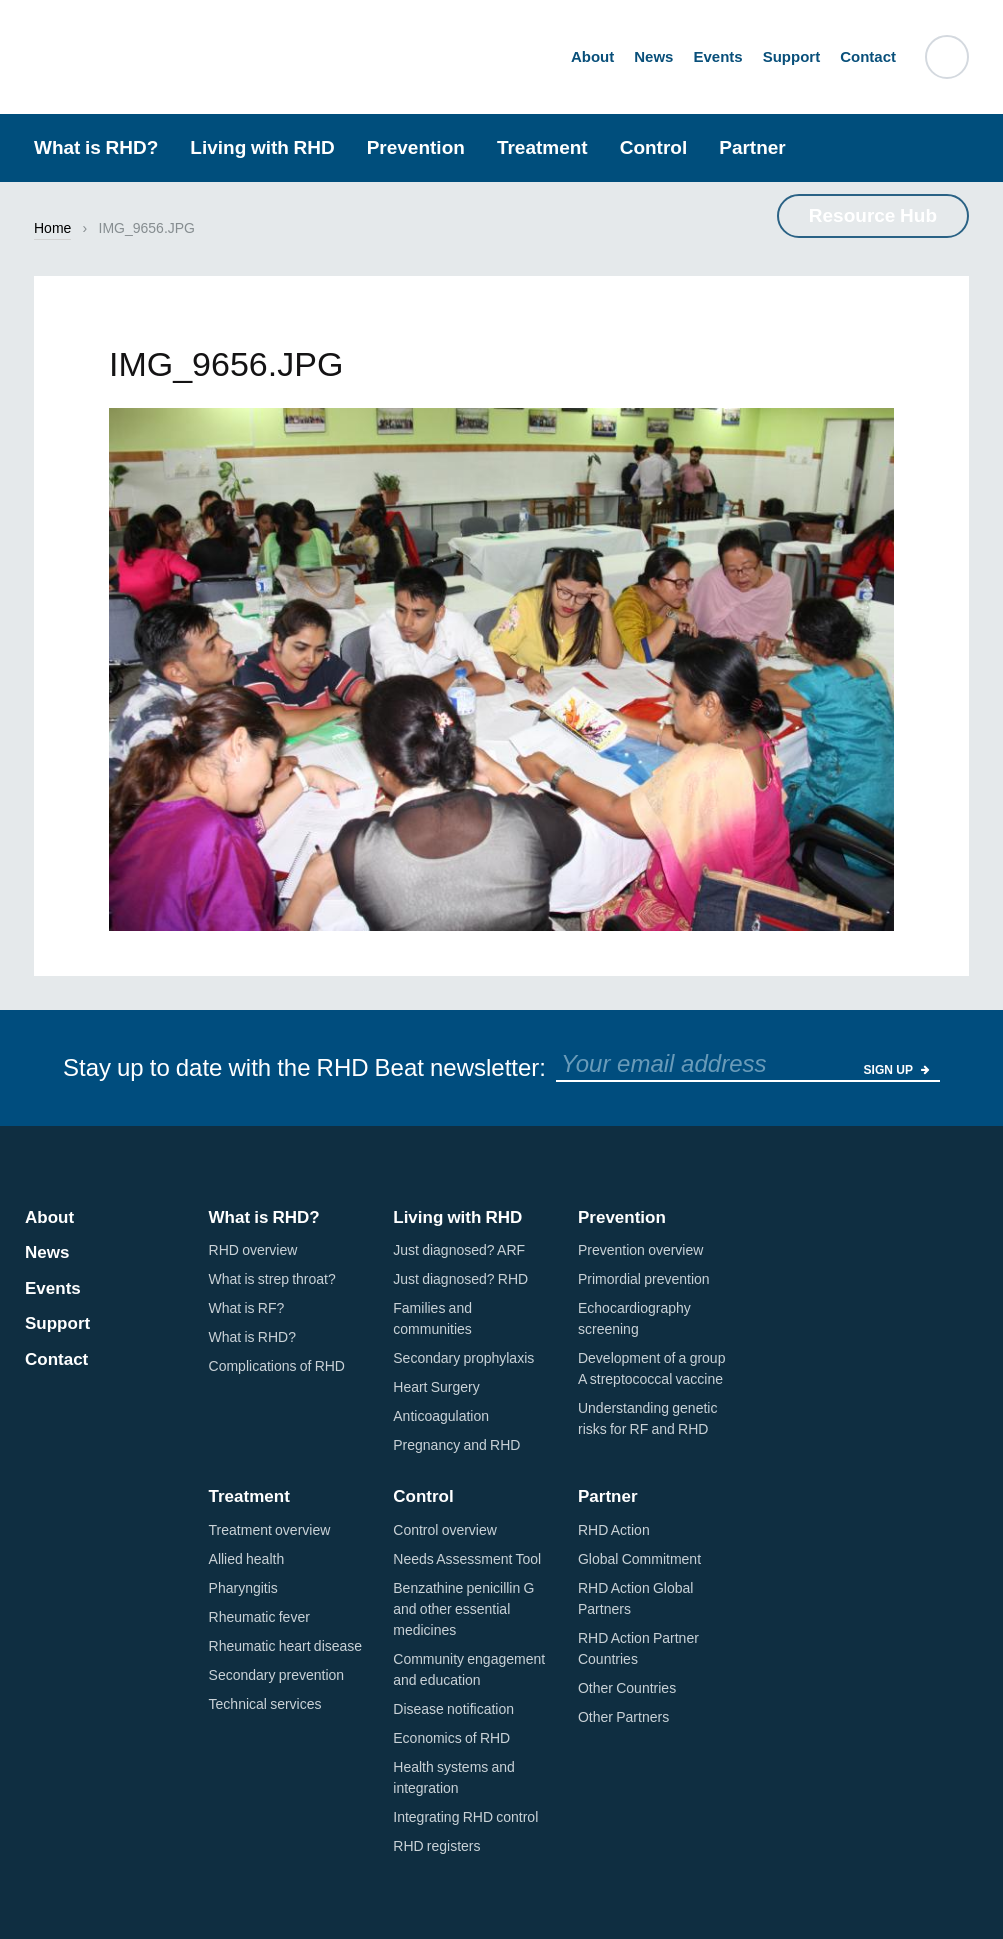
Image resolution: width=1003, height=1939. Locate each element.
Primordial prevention (644, 1279)
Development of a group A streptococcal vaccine (651, 1368)
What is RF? (247, 1308)
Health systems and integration (454, 1777)
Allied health (247, 1559)
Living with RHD (262, 147)
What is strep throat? (272, 1279)
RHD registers (436, 1846)
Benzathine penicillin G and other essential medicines (463, 1609)
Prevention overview (640, 1250)
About (592, 55)
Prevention (416, 147)
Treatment (542, 147)
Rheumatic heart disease (286, 1646)
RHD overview (253, 1250)
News (653, 55)
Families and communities (432, 1318)
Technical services (265, 1704)
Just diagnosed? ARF (459, 1250)
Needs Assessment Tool (467, 1559)
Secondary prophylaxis (463, 1358)
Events (717, 55)
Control (654, 147)
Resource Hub (873, 215)
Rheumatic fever (259, 1617)
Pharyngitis (243, 1588)
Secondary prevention (277, 1675)
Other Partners (623, 1717)
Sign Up (897, 1070)
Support (792, 55)
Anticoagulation (441, 1416)
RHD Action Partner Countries (638, 1648)
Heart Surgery (436, 1387)
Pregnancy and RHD (456, 1445)
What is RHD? (96, 147)
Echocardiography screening (634, 1318)
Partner (752, 147)
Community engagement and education (469, 1669)
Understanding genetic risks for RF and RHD (647, 1418)
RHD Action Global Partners (635, 1598)
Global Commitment (639, 1559)
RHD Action (614, 1530)
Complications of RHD (277, 1366)
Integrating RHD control (465, 1817)
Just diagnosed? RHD (460, 1279)
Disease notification (453, 1709)
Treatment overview (270, 1530)
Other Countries (627, 1688)
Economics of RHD (451, 1738)
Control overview (445, 1530)
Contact (868, 55)
